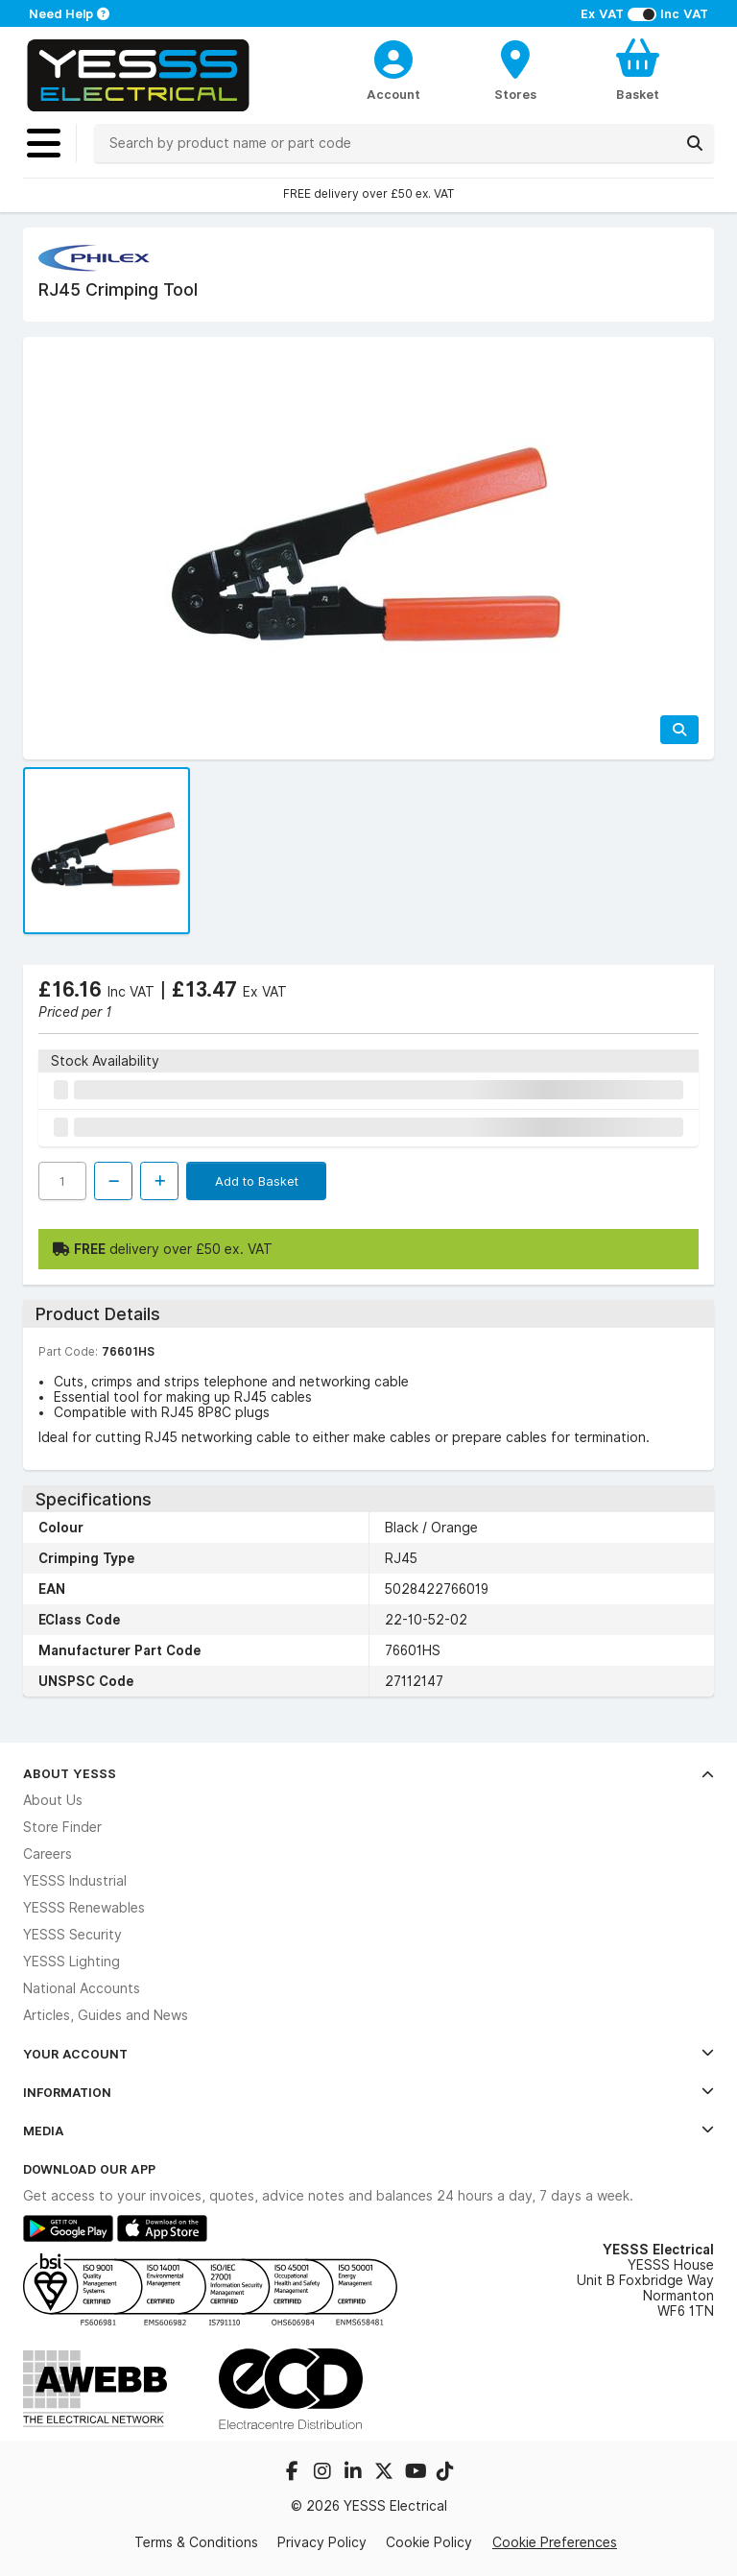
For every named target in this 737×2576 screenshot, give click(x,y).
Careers (47, 1854)
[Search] (695, 143)
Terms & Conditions (196, 2542)
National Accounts (81, 1988)
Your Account (368, 2053)
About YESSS (368, 1773)
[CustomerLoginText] (394, 57)
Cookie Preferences (554, 2542)
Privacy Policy (322, 2542)
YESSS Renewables (84, 1907)
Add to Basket (256, 1181)
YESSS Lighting (71, 1961)
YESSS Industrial (75, 1881)
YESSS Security (72, 1934)
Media (368, 2130)
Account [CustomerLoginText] (393, 94)
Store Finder (62, 1827)
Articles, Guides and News (105, 2015)
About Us (53, 1800)
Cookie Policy (429, 2542)
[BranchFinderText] (516, 69)
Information (368, 2092)
